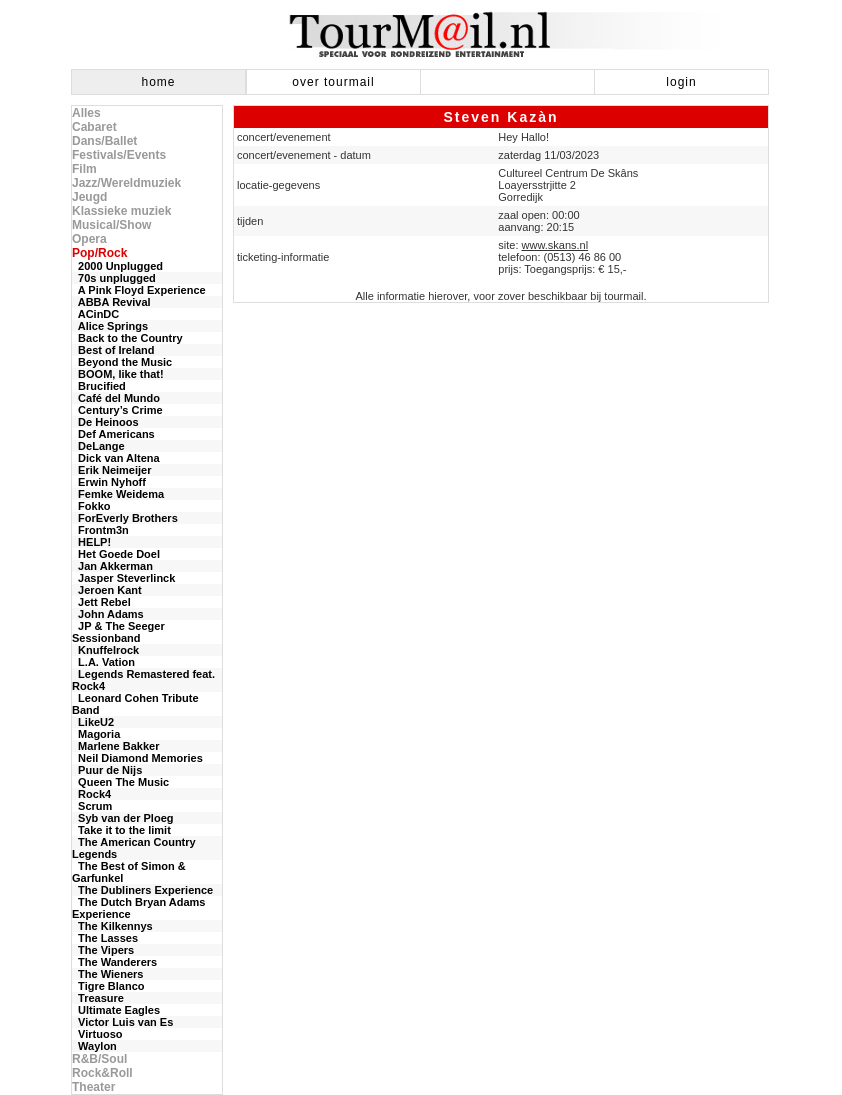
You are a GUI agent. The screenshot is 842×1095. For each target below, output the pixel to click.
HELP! (91, 542)
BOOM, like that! (118, 374)
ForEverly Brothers (125, 518)
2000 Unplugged (117, 266)
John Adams (108, 614)
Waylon (94, 1046)
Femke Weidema (118, 494)
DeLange (98, 446)
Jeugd (89, 197)
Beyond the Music (122, 362)
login (681, 82)
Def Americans (113, 434)
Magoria (96, 734)
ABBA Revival (111, 302)
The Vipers (103, 950)
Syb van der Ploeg (122, 818)
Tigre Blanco (108, 986)
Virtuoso (97, 1034)
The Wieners (107, 974)
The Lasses (105, 938)
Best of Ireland (113, 350)
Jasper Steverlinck (123, 578)
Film (84, 169)
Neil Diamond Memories (137, 758)
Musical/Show (111, 225)
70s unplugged (114, 278)
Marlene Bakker (115, 746)
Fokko (91, 506)
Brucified (99, 386)
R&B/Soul (99, 1059)
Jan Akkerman (112, 566)
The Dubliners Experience (142, 890)
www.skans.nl (555, 245)
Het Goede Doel (116, 554)
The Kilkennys (112, 926)
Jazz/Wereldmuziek (126, 183)
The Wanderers (114, 962)
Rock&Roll (102, 1073)
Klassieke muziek (121, 211)
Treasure (98, 998)
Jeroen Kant (107, 590)
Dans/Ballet (104, 141)
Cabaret (94, 127)
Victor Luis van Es (122, 1022)
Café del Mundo (116, 398)
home (158, 82)
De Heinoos (105, 422)
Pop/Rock (99, 253)
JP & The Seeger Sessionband (118, 632)
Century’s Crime (117, 410)
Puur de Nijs (107, 770)
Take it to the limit (121, 830)
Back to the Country (127, 338)
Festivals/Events (119, 155)
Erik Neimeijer (112, 470)
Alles (86, 113)
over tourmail (333, 82)
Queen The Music (120, 782)
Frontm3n (100, 530)
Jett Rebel (101, 602)
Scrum (92, 806)
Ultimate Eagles (116, 1010)
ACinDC (95, 314)
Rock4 (91, 794)
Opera (89, 239)
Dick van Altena (116, 458)
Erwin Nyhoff (109, 482)
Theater (93, 1087)
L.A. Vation (103, 662)
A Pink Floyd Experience (139, 290)
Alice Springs (110, 326)
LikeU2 (93, 722)
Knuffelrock (105, 650)
